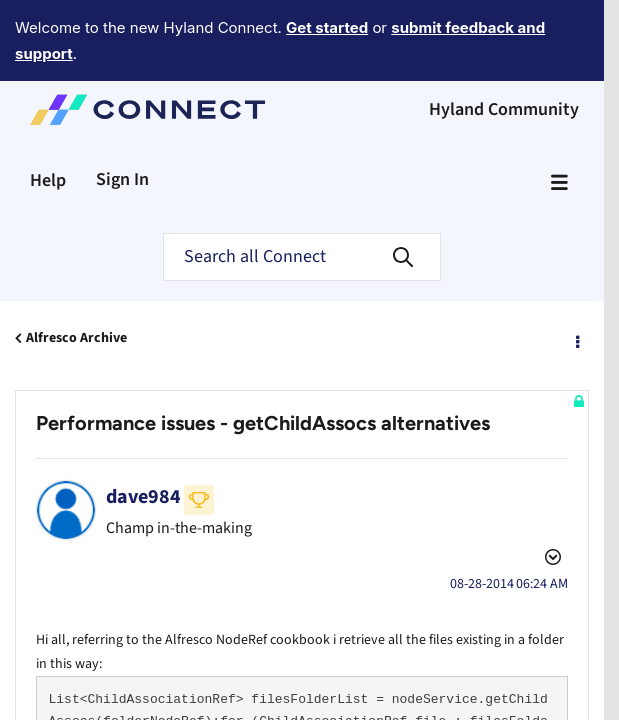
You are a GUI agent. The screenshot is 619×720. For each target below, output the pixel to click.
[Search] (302, 202)
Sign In (122, 124)
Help (48, 125)
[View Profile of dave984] (143, 442)
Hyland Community (504, 54)
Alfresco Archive (76, 283)
